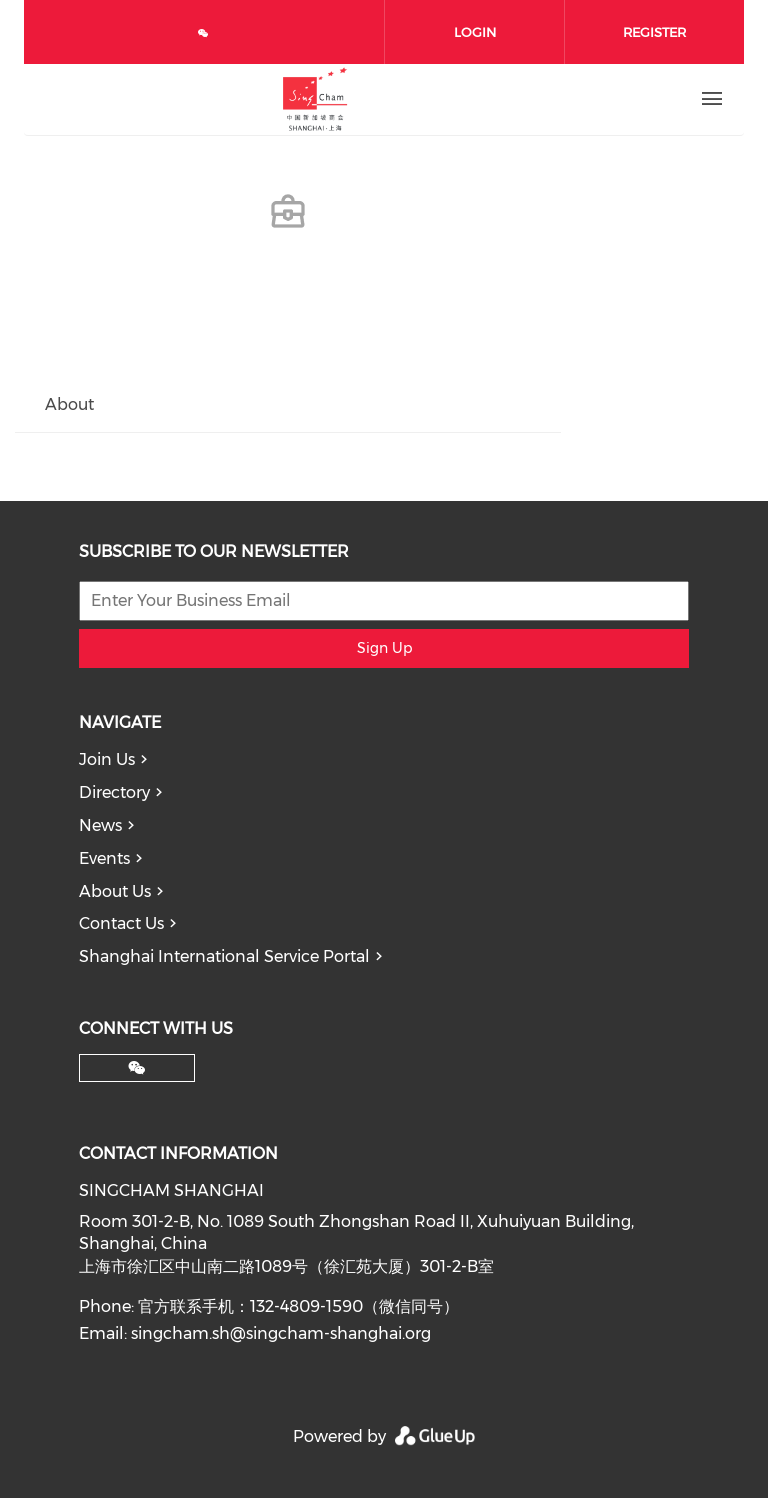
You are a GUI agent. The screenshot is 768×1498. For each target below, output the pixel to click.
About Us (115, 891)
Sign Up (384, 648)
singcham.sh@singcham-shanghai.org (281, 1333)
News (100, 825)
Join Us (107, 759)
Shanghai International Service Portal (224, 956)
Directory (114, 792)
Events (104, 858)
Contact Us (121, 923)
